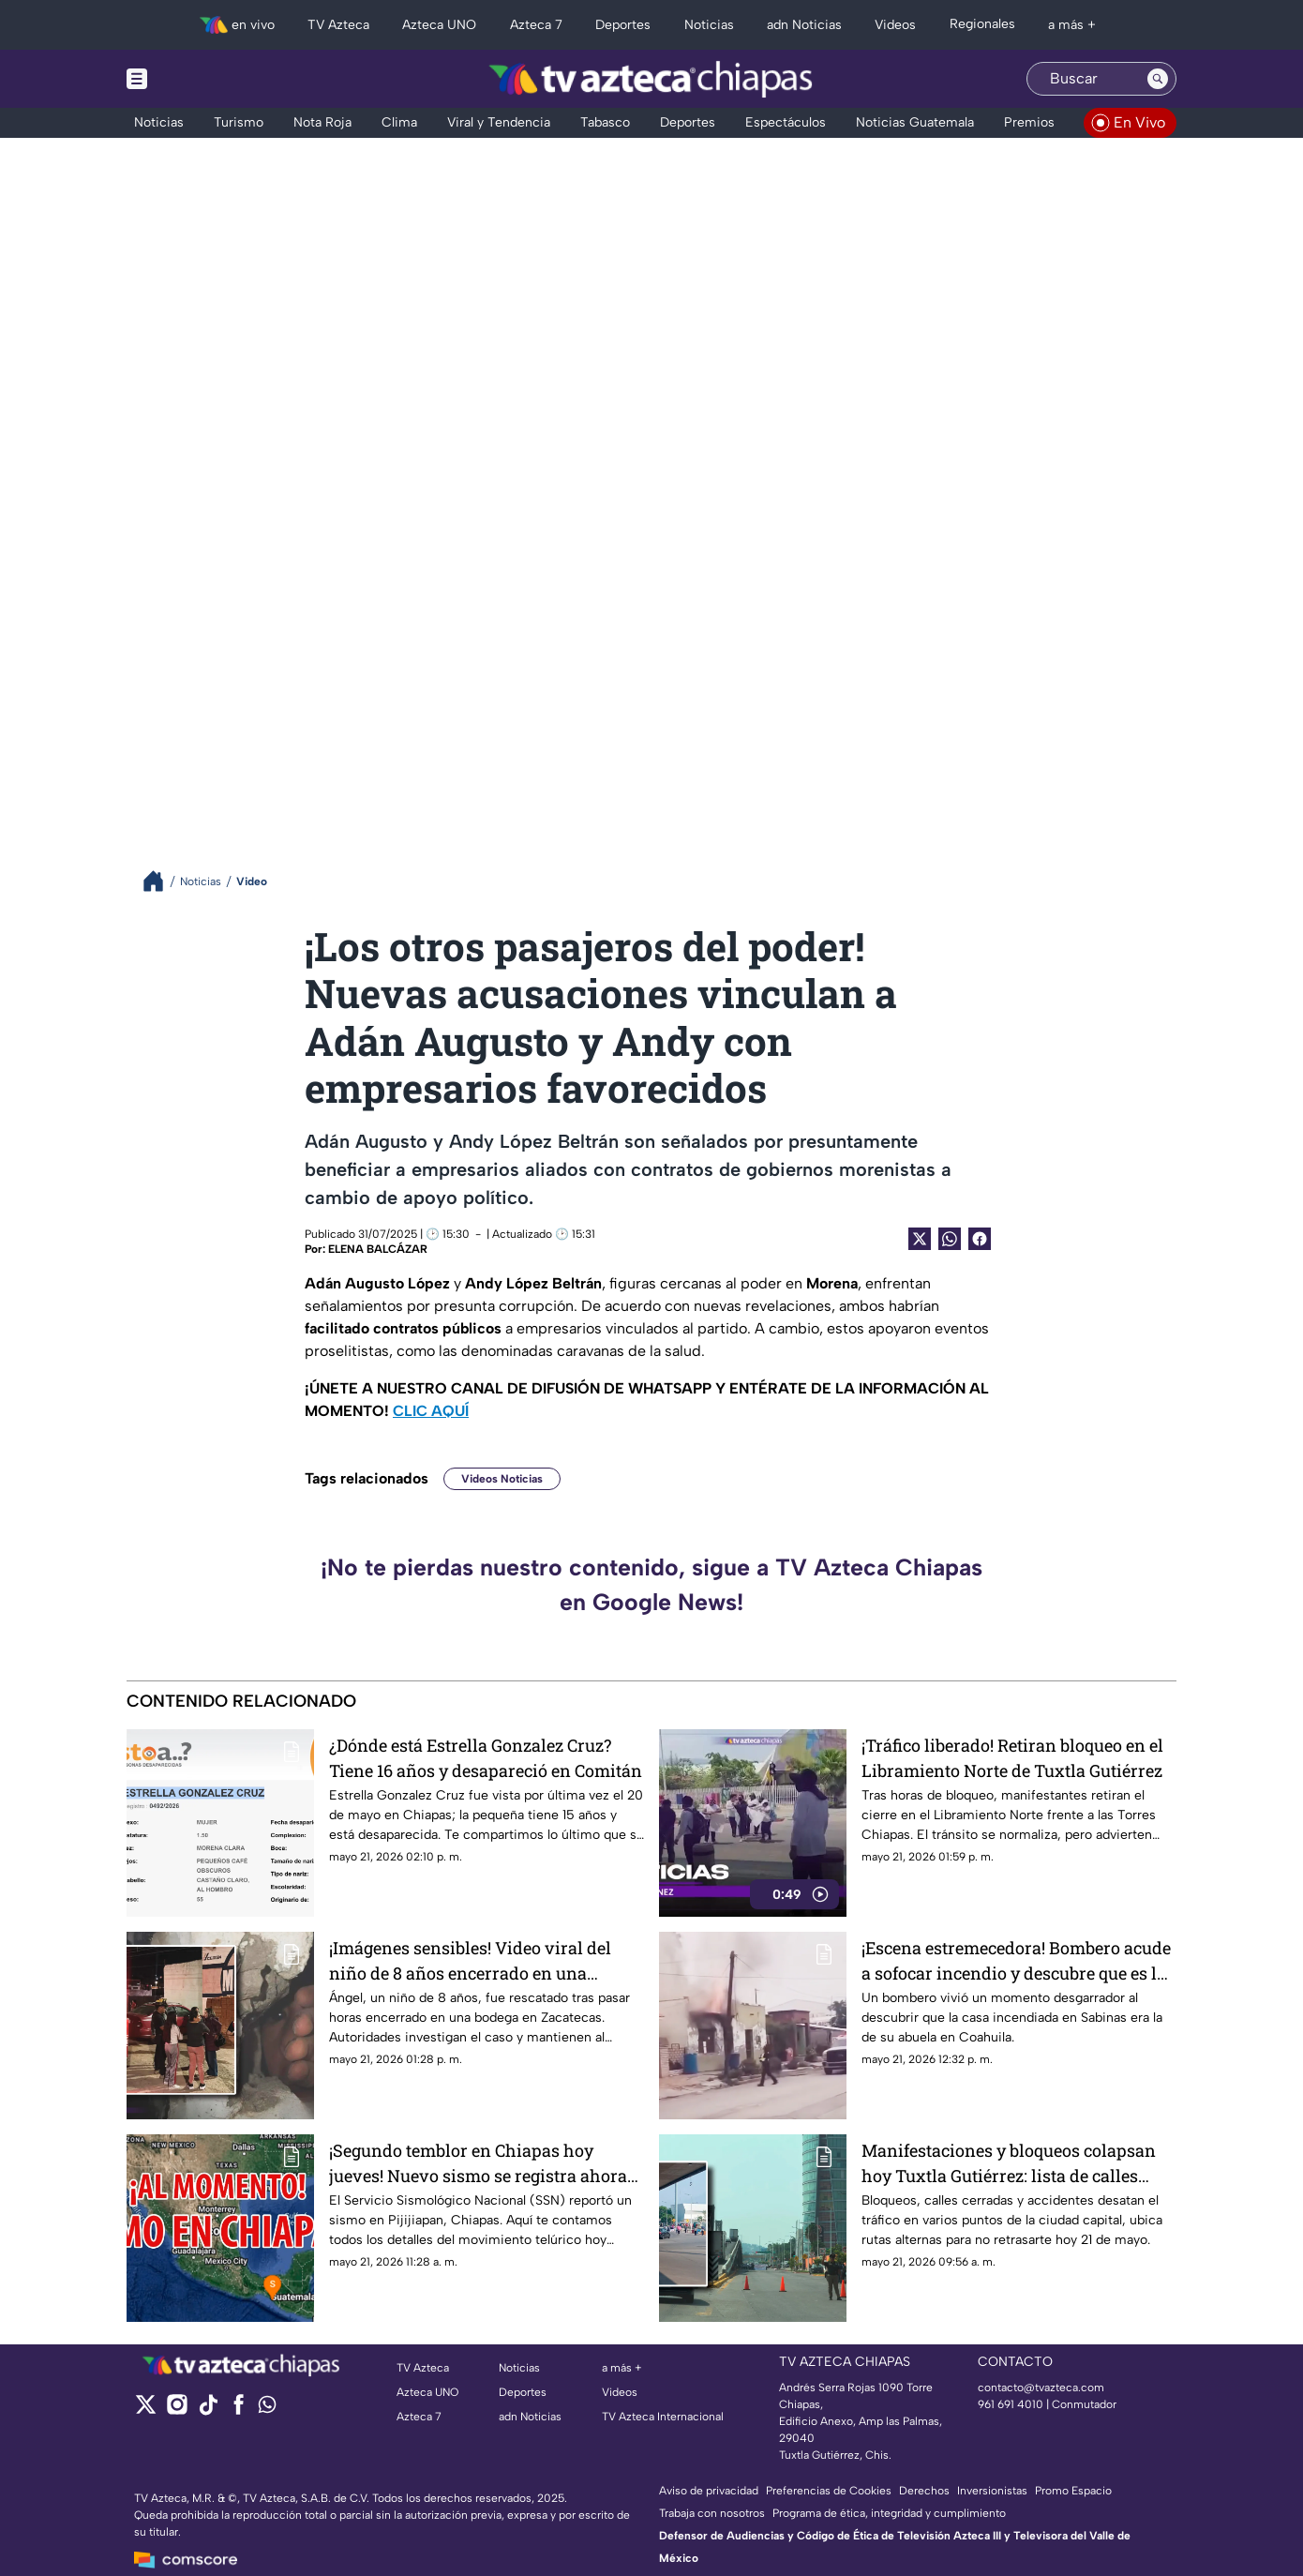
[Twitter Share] (919, 1239)
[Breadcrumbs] (161, 881)
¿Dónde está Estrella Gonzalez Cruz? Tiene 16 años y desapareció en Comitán (485, 1758)
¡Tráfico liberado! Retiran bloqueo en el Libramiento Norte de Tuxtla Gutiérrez (1012, 1758)
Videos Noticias (502, 1478)
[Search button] (1157, 78)
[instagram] (176, 2410)
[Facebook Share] (979, 1239)
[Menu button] (202, 78)
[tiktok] (207, 2410)
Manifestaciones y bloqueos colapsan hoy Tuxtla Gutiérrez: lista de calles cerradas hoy (1008, 2163)
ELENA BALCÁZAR (377, 1249)
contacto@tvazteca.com (1041, 2387)
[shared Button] (949, 1239)
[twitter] (145, 2410)
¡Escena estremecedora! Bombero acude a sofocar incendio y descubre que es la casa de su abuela (1016, 1960)
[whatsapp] (267, 2409)
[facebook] (238, 2410)
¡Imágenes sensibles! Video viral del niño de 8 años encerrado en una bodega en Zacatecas (470, 1960)
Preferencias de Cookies (828, 2490)
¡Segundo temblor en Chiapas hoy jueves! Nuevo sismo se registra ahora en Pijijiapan (478, 2163)
